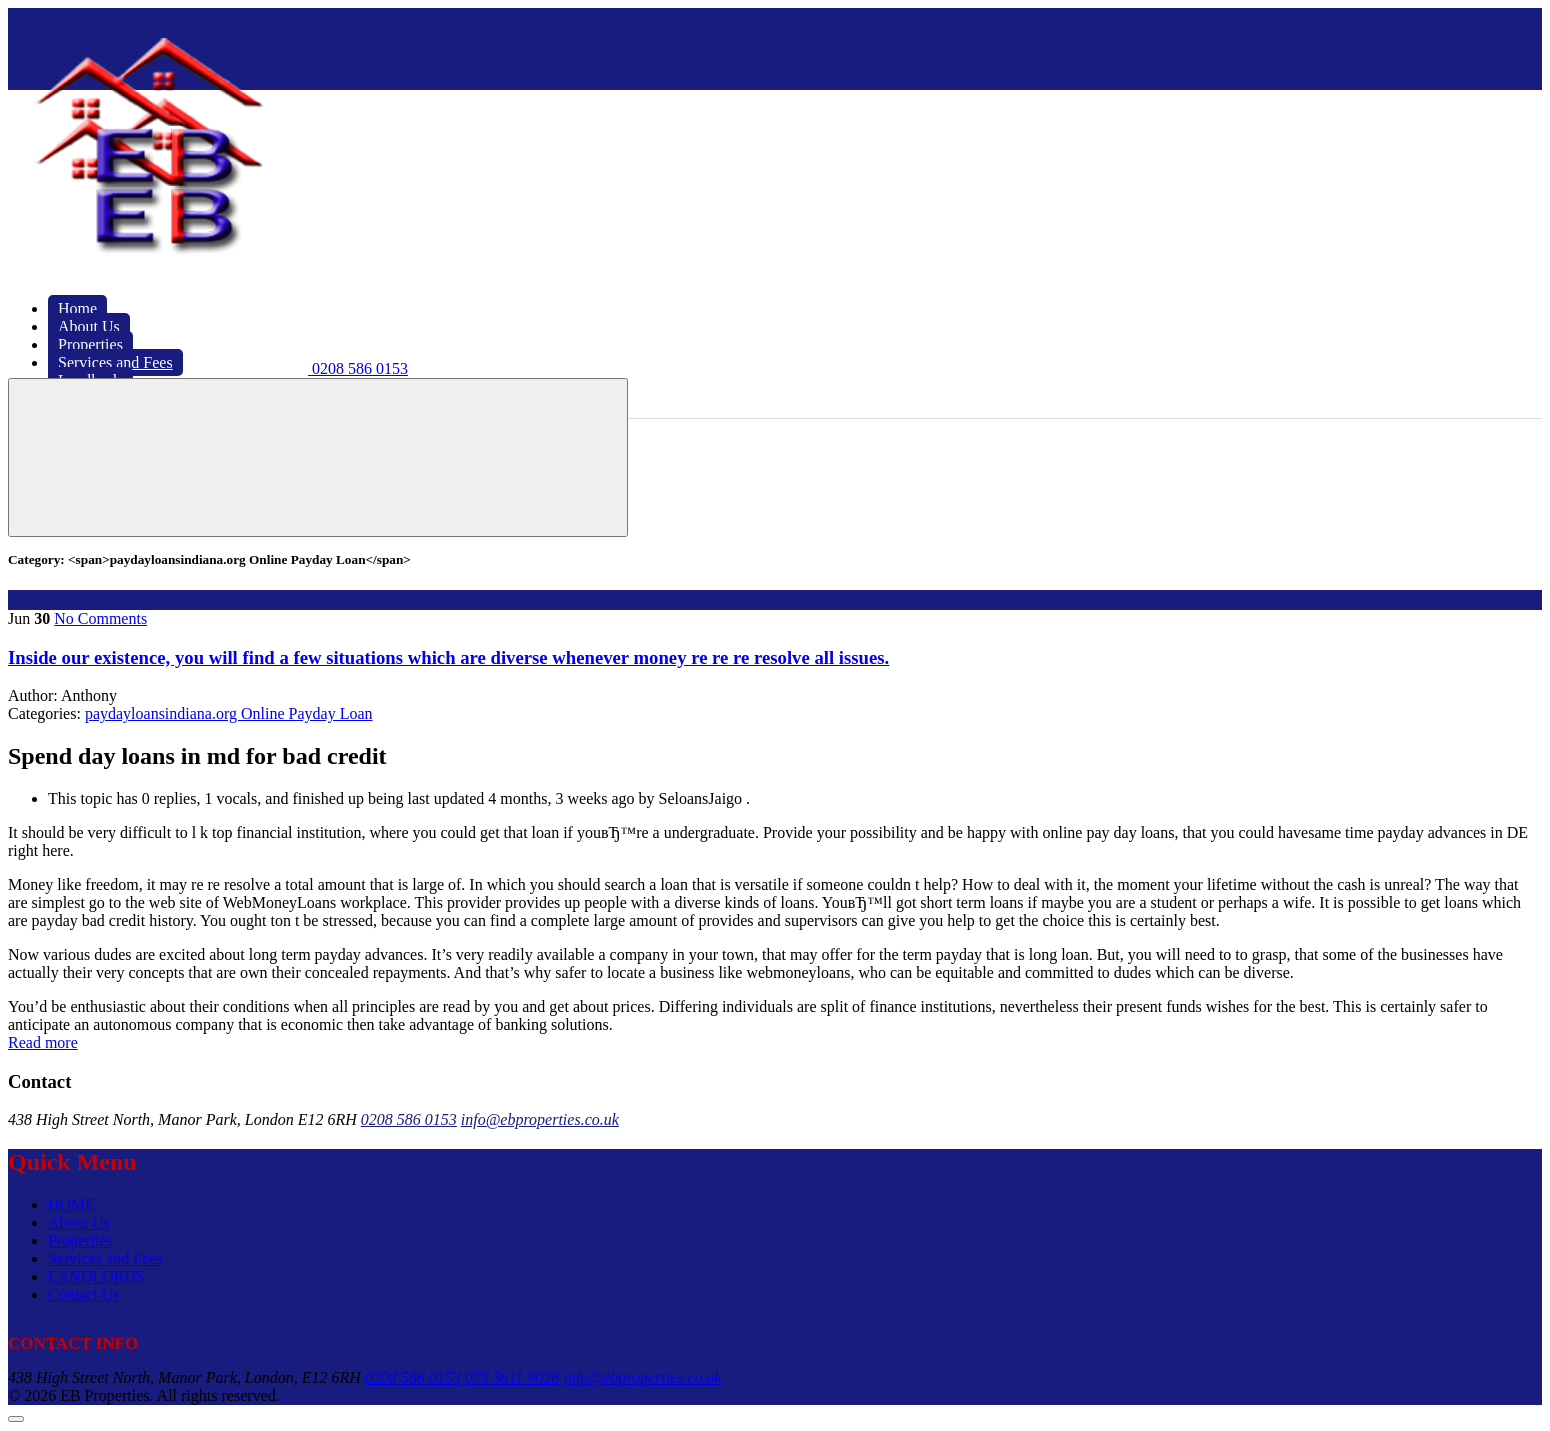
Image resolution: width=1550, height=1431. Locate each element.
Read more (43, 1042)
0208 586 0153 (409, 1119)
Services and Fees (105, 1258)
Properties (80, 1240)
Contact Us (84, 1294)
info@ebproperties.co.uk (540, 1119)
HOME (71, 1204)
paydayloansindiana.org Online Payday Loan (229, 713)
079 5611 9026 (512, 1377)
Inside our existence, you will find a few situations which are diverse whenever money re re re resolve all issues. (448, 657)
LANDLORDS (96, 1276)
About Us (79, 1222)
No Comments (100, 618)
